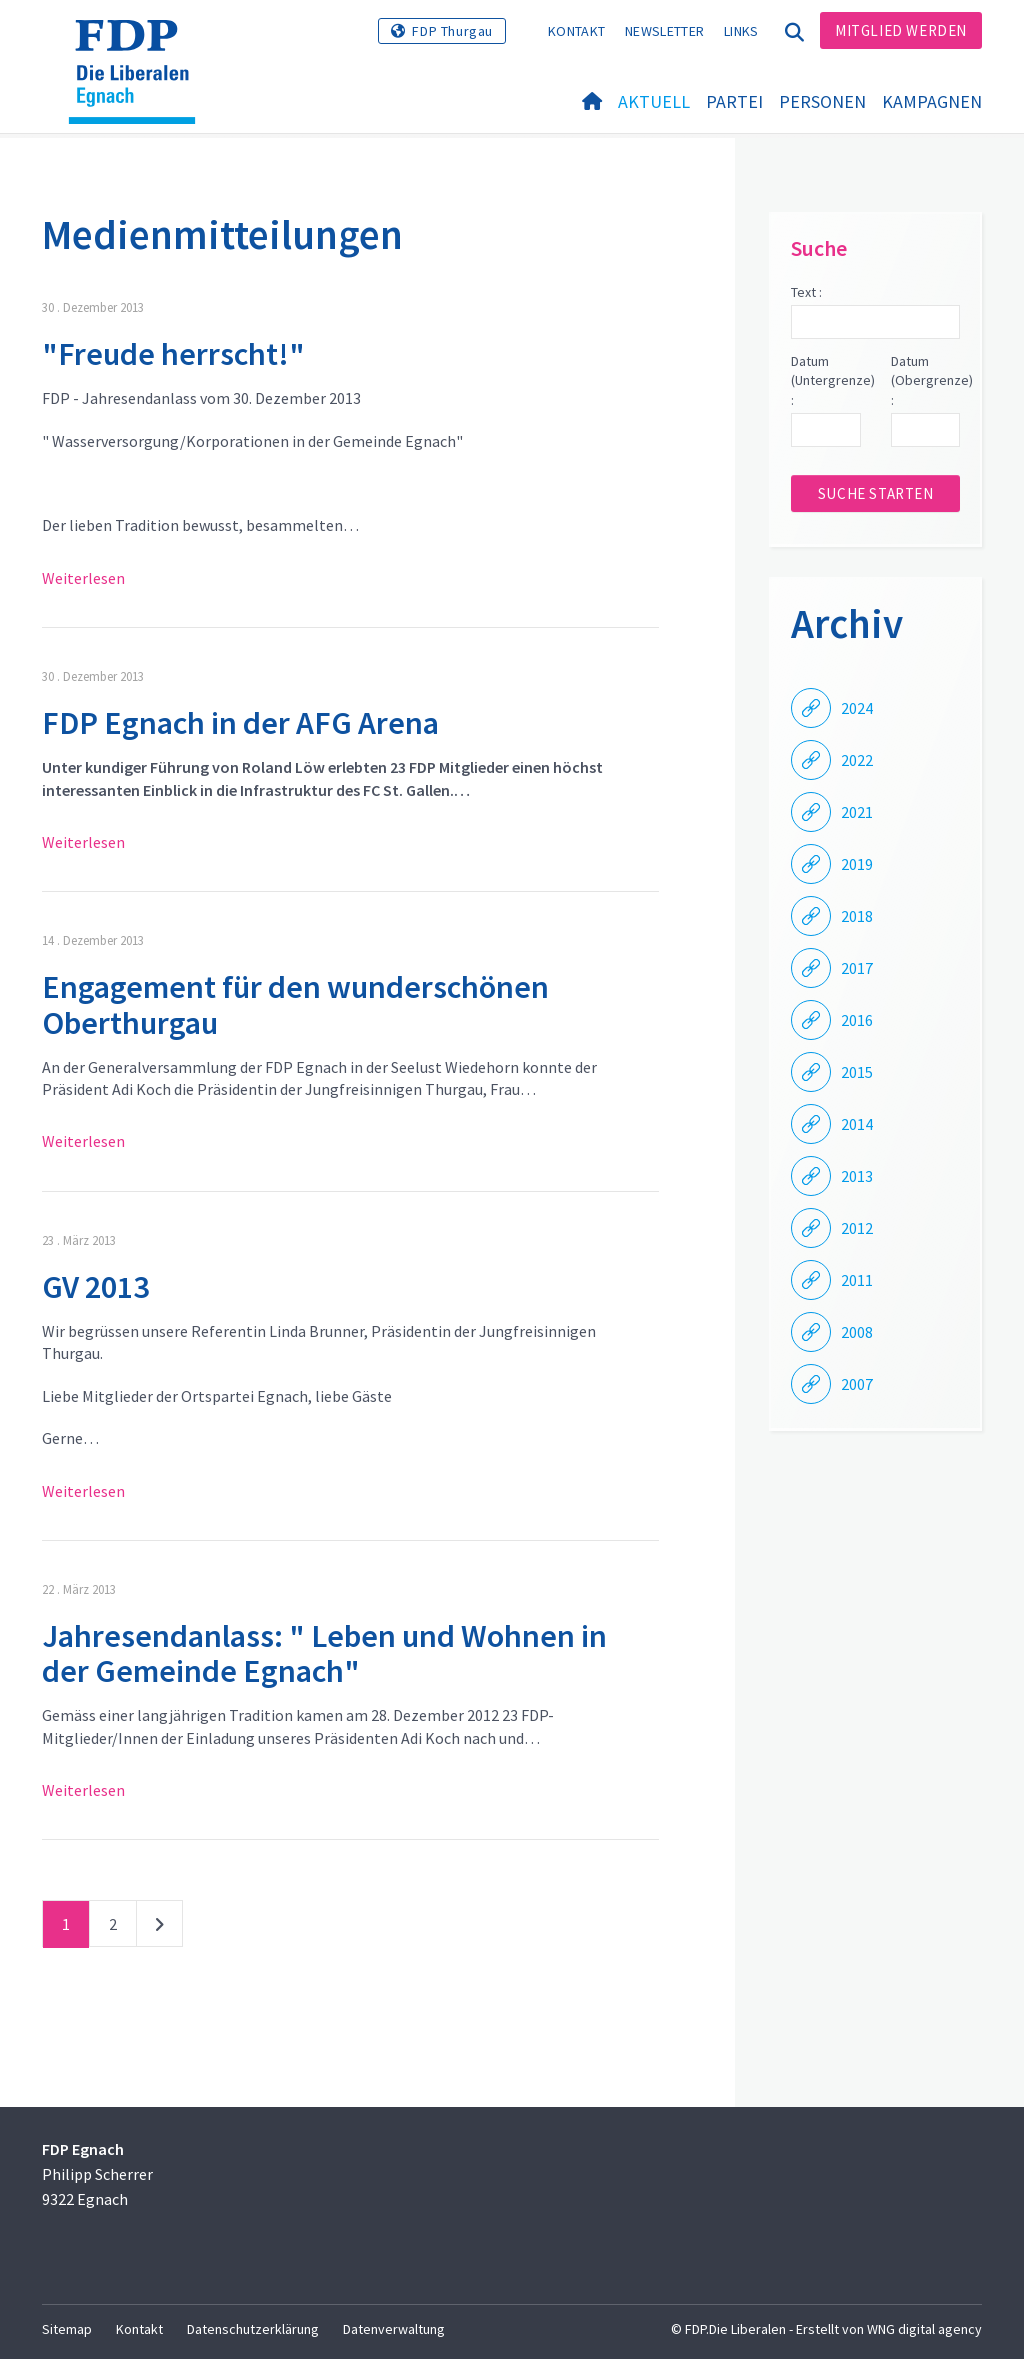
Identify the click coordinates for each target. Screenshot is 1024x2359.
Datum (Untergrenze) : (825, 380)
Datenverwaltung (394, 2329)
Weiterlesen (83, 578)
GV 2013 (95, 1287)
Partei (734, 101)
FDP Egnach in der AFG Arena (240, 723)
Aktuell (654, 101)
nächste (159, 1928)
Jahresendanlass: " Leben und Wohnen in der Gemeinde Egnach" (324, 1653)
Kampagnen (932, 101)
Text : (806, 292)
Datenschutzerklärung (253, 2329)
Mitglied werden (901, 30)
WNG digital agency (924, 2329)
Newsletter (664, 31)
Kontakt (576, 31)
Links (741, 31)
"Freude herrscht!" (173, 354)
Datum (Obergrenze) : (925, 380)
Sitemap (67, 2329)
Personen (822, 101)
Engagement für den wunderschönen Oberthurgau (295, 1004)
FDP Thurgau (452, 31)
